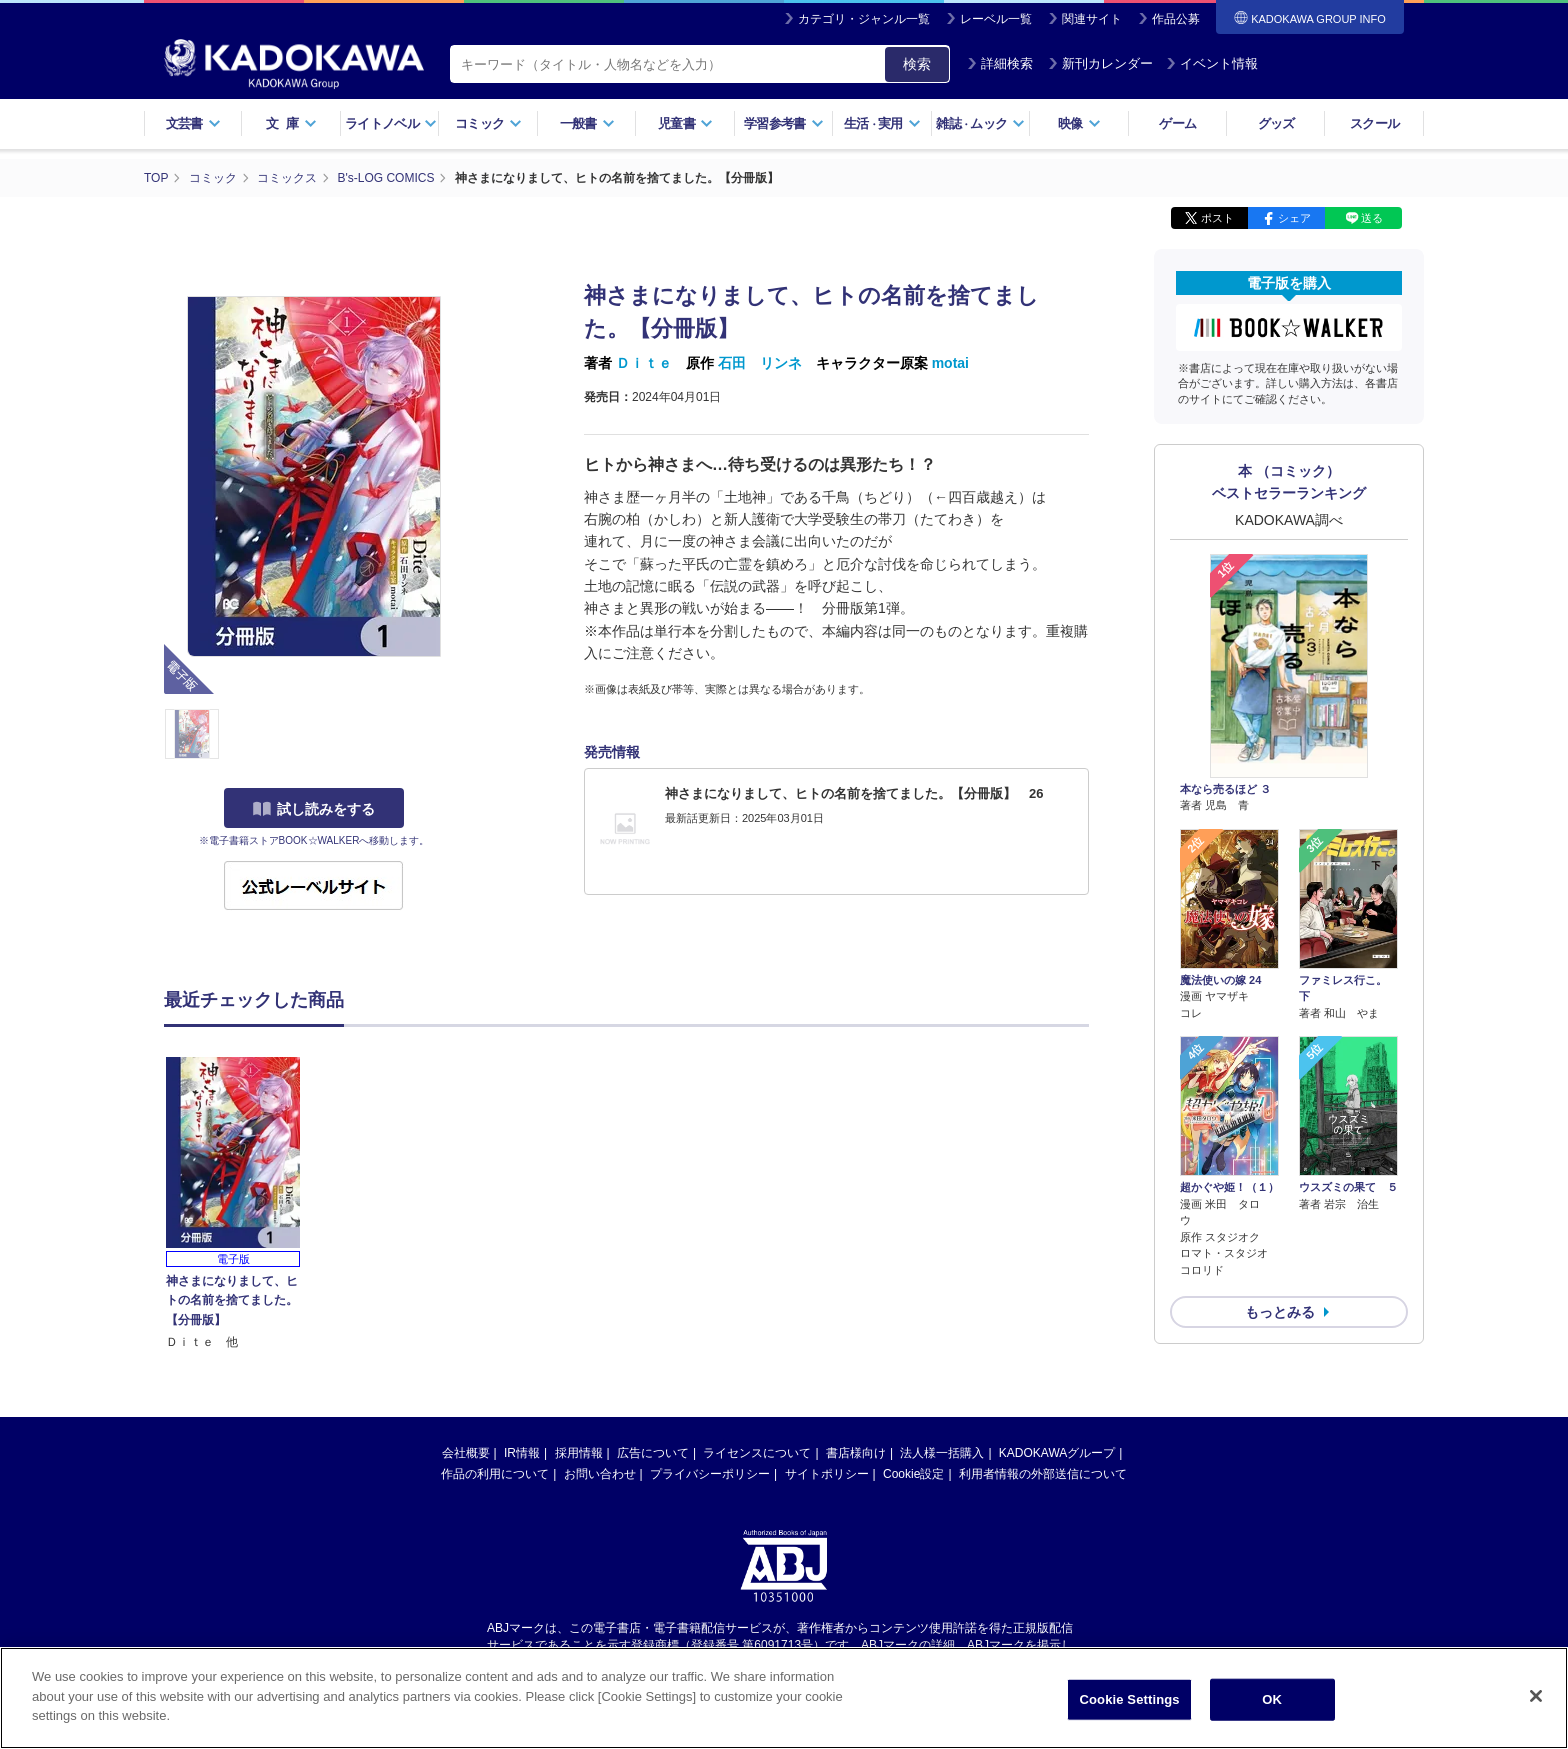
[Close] (1536, 1696)
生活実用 (882, 123)
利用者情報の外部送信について (1043, 1474)
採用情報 (579, 1453)
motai (950, 363)
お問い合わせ (600, 1474)
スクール (1374, 123)
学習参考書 (784, 123)
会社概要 (466, 1453)
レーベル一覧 (996, 19)
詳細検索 (1000, 63)
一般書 (587, 123)
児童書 (685, 123)
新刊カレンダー (1100, 63)
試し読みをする (314, 809)
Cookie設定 (913, 1474)
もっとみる (1280, 1312)
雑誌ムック (980, 123)
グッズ (1276, 123)
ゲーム (1177, 123)
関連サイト (1092, 19)
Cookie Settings (1130, 1699)
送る (1372, 218)
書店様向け (856, 1453)
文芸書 (193, 123)
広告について (653, 1453)
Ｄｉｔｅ (644, 363)
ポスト (1217, 218)
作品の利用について (495, 1474)
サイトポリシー (827, 1474)
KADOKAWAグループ (1057, 1453)
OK (1272, 1699)
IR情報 (522, 1453)
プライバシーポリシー (710, 1474)
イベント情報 (1212, 63)
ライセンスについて (757, 1453)
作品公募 (1176, 19)
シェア (1294, 218)
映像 (1079, 123)
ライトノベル (391, 123)
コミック (488, 123)
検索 (917, 64)
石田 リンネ (760, 363)
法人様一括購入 (942, 1453)
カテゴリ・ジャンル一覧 (864, 19)
